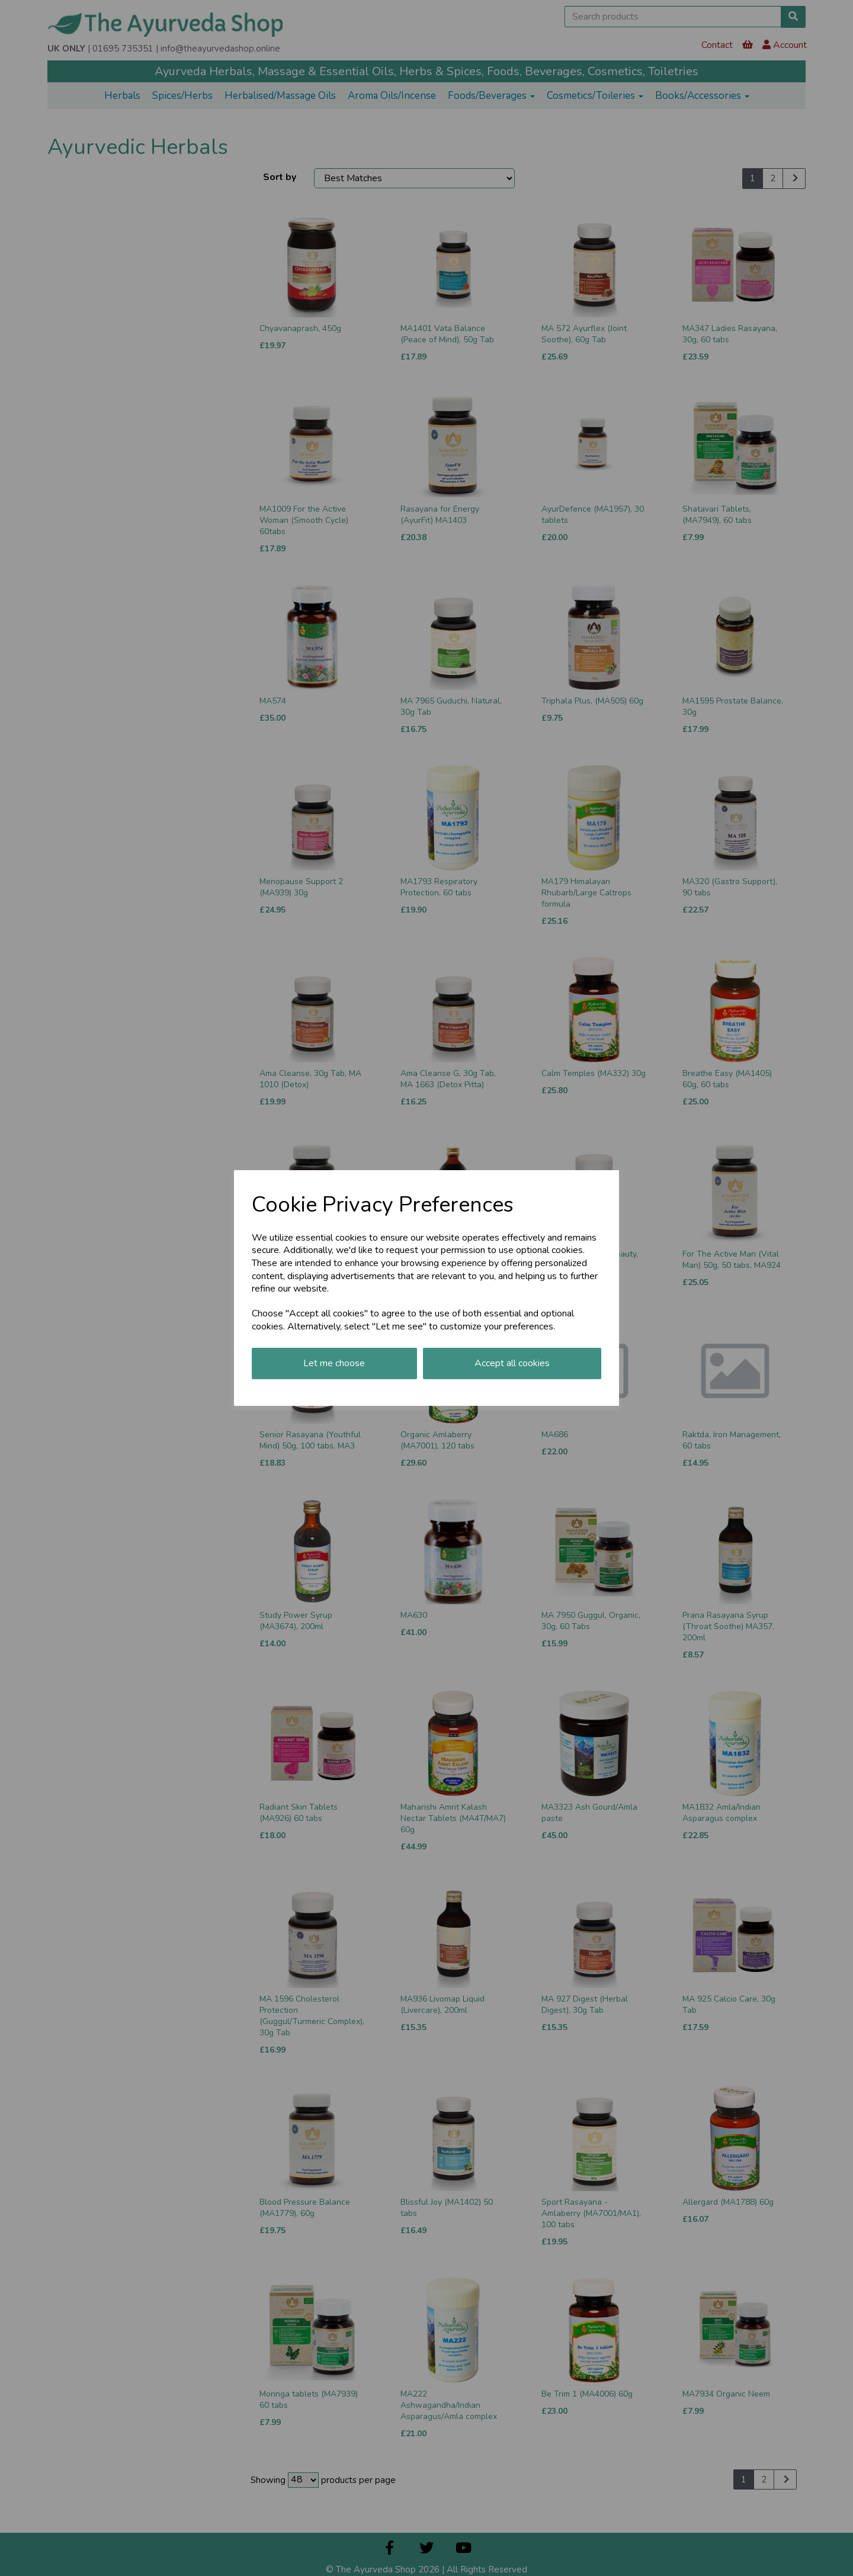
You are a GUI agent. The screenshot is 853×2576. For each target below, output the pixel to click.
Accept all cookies (512, 1363)
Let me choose (334, 1363)
